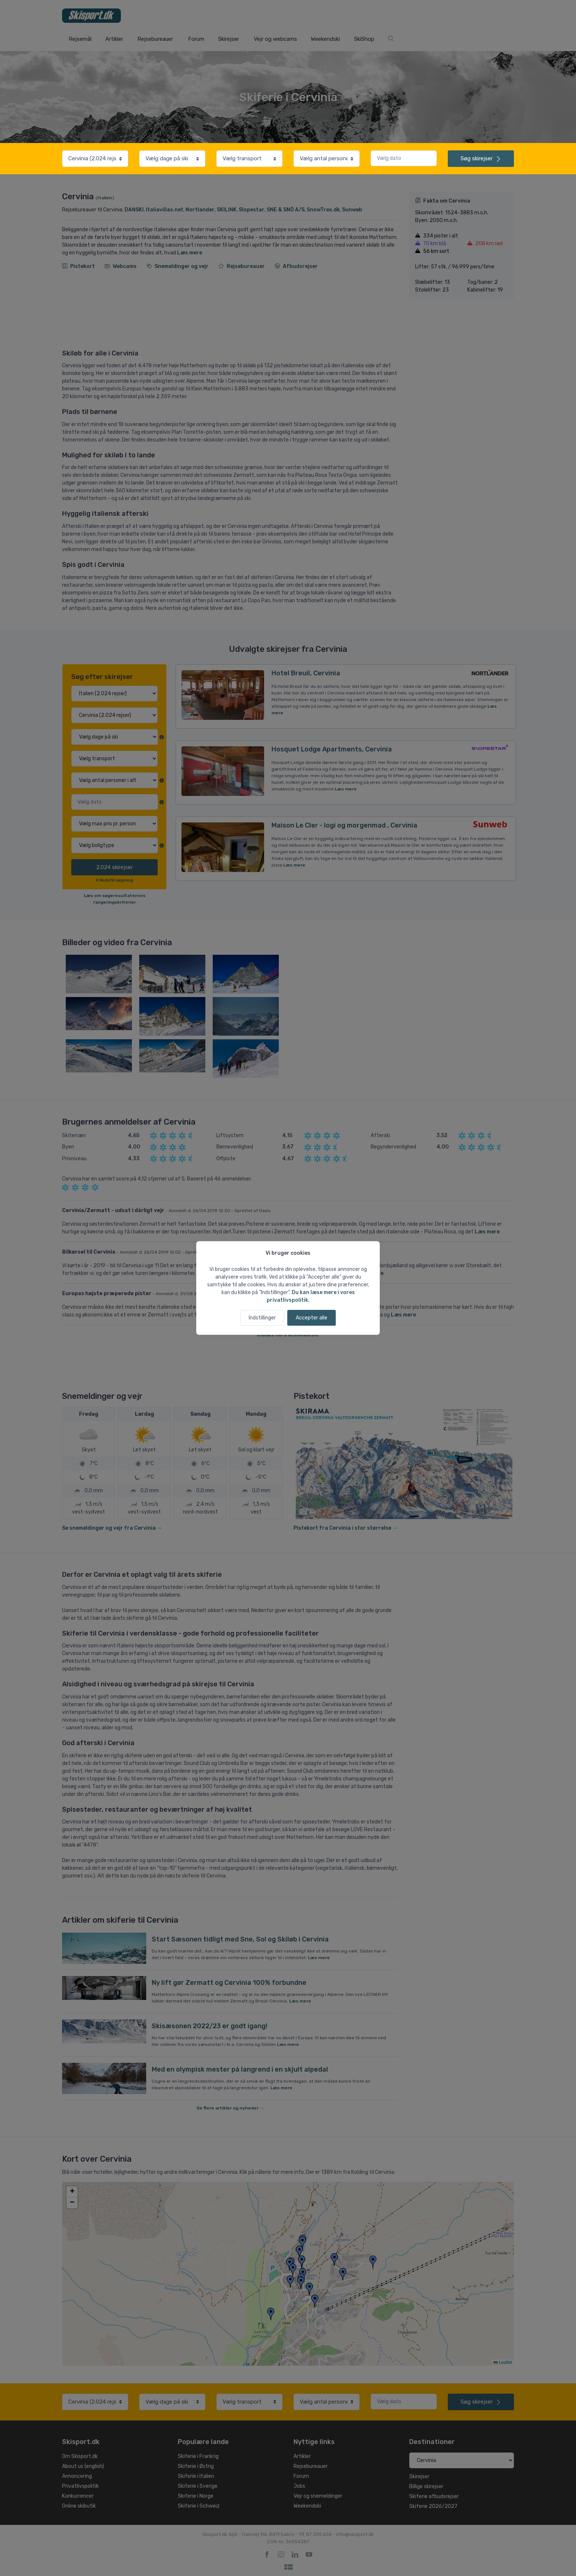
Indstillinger (262, 1318)
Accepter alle (311, 1318)
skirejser (481, 158)
